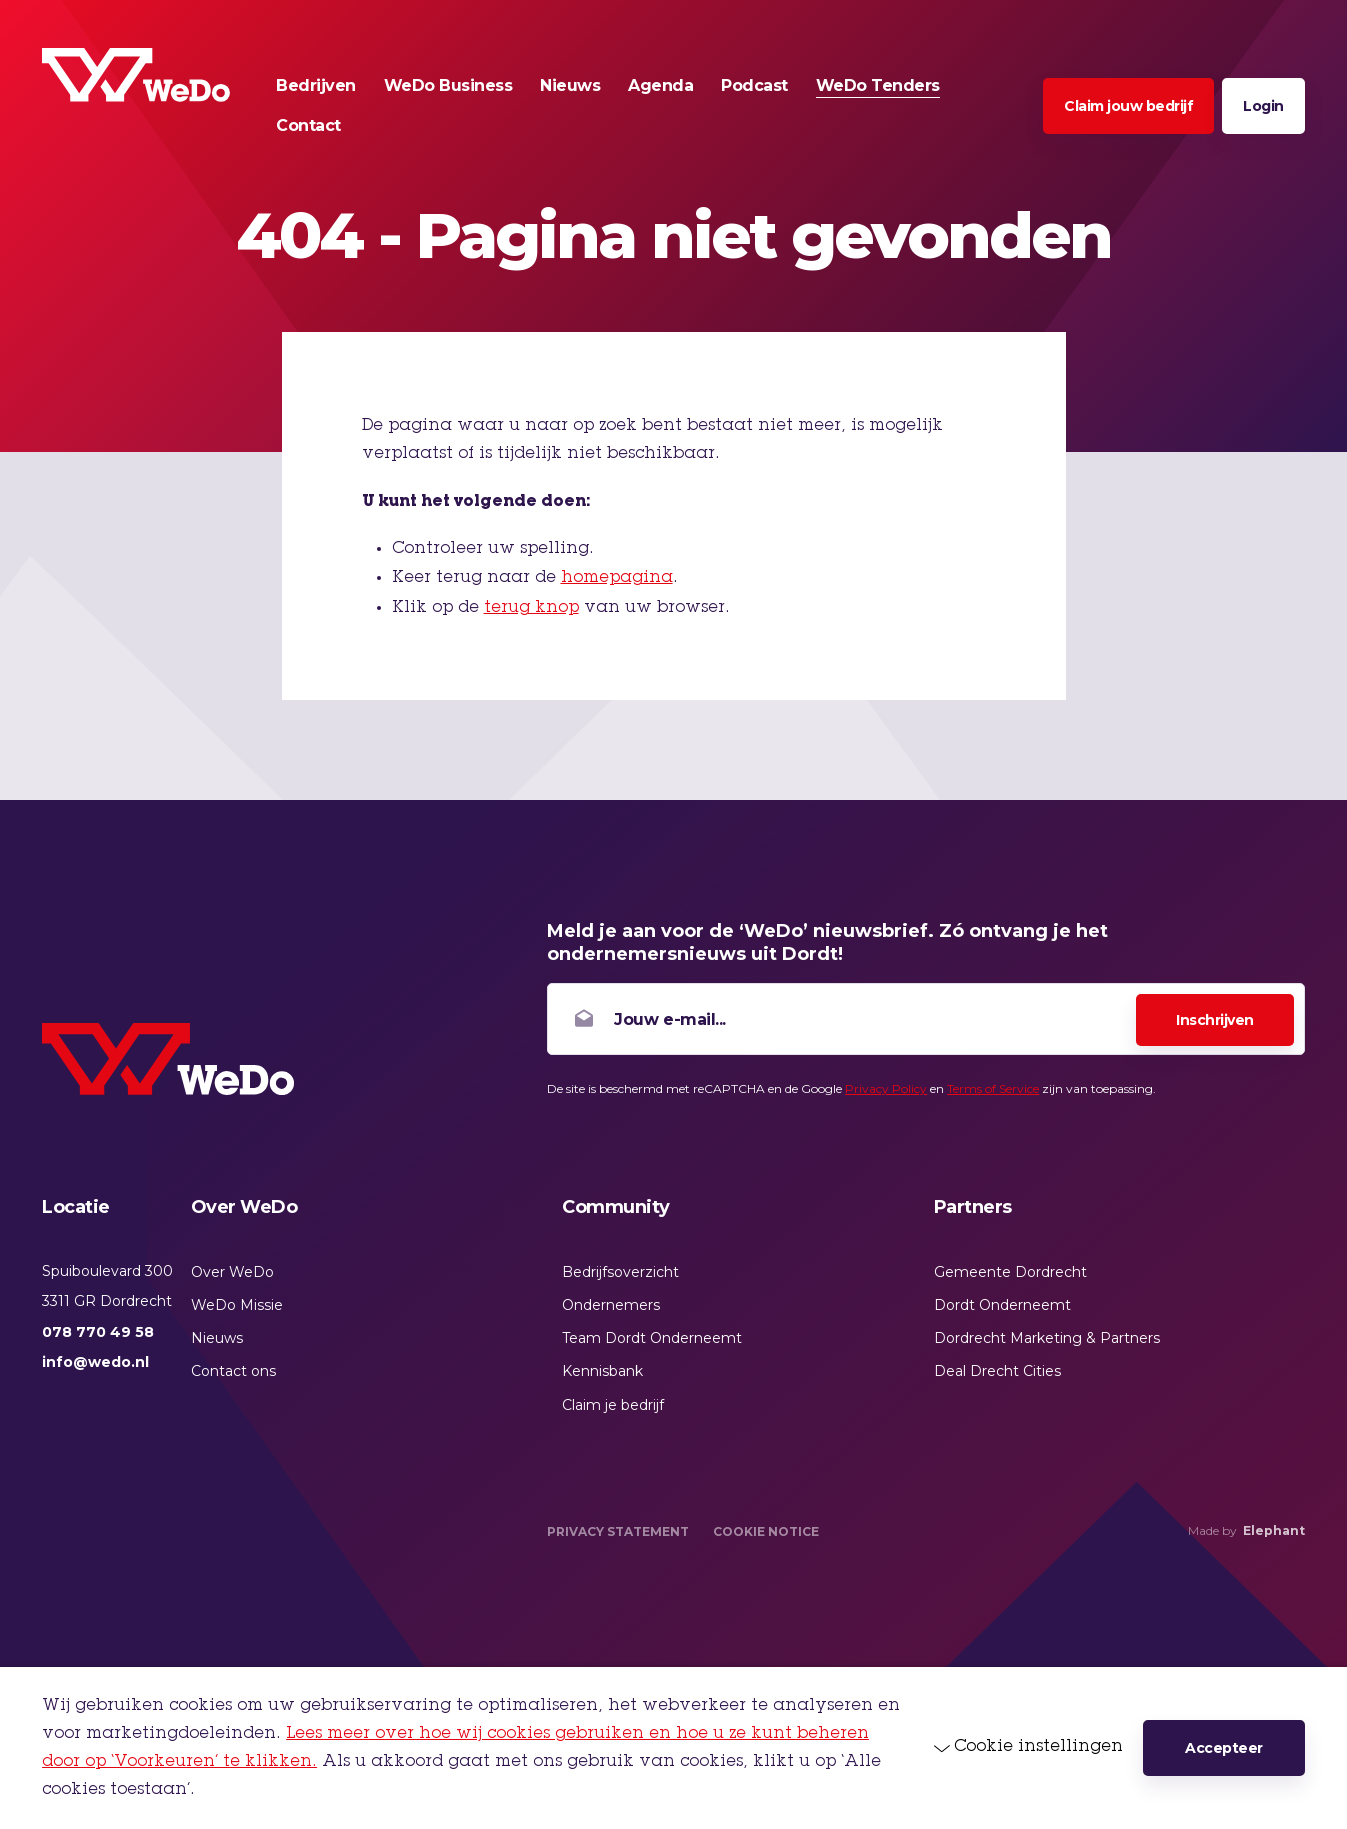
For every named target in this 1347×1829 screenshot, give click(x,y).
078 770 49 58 (98, 1332)
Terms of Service (993, 1088)
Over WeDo (232, 1272)
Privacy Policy (886, 1088)
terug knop (531, 608)
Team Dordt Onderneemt (652, 1338)
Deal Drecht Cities (997, 1371)
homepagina (617, 578)
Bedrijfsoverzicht (620, 1272)
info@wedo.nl (95, 1362)
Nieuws (217, 1338)
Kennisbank (602, 1371)
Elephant (1274, 1530)
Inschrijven (1215, 1020)
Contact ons (233, 1371)
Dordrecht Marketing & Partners (1047, 1338)
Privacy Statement (618, 1531)
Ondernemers (611, 1305)
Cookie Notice (766, 1531)
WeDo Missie (237, 1305)
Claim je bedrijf (613, 1405)
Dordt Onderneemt (1002, 1305)
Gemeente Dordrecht (1010, 1272)
